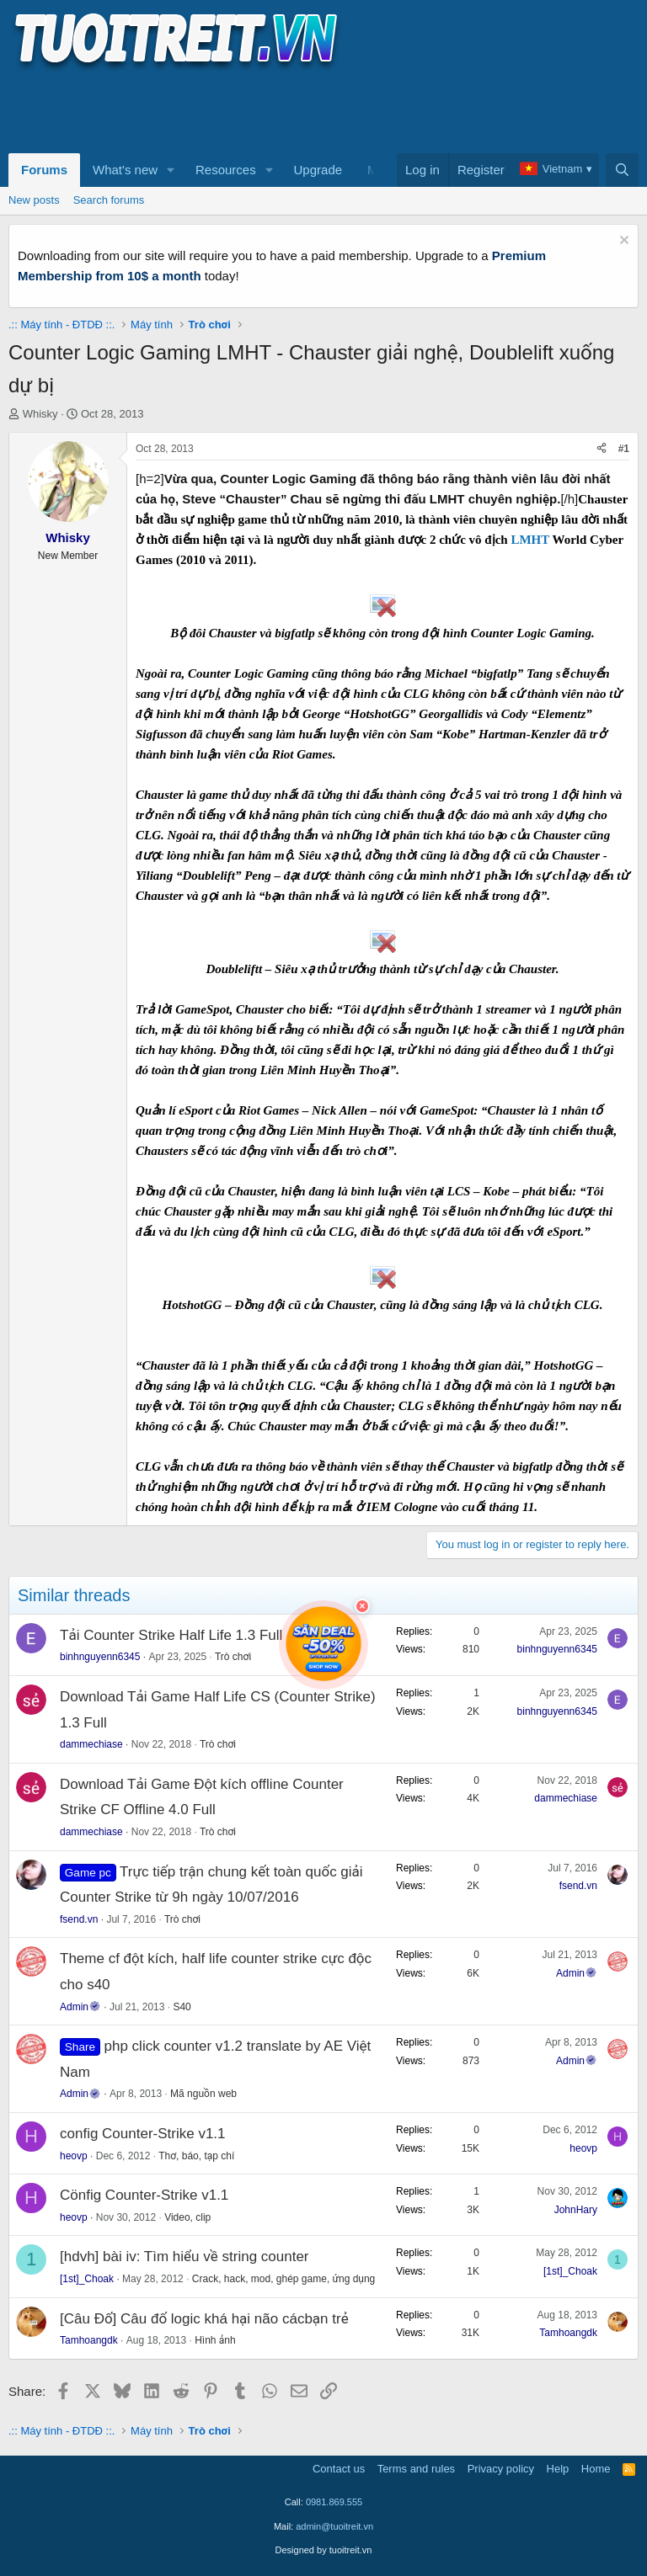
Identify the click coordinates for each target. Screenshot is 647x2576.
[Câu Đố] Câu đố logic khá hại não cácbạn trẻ (204, 2319)
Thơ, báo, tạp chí (196, 2156)
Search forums (109, 200)
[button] (171, 170)
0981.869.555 (334, 2502)
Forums (44, 169)
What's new (125, 169)
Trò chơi (233, 1657)
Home (596, 2468)
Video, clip (187, 2217)
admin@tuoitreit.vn (334, 2526)
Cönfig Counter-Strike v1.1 (144, 2195)
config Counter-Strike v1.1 (143, 2134)
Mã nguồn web (203, 2094)
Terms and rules (416, 2468)
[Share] (601, 449)
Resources (225, 169)
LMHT (531, 539)
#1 (623, 449)
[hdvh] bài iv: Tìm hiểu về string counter (184, 2257)
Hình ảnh (215, 2340)
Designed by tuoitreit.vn (323, 2550)
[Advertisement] (315, 110)
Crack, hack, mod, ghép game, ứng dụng (284, 2279)
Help (558, 2468)
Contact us (339, 2468)
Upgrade (318, 169)
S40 (181, 2007)
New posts (34, 200)
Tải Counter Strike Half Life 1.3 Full (171, 1635)
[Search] (622, 170)
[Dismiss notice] (622, 242)
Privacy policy (501, 2468)
